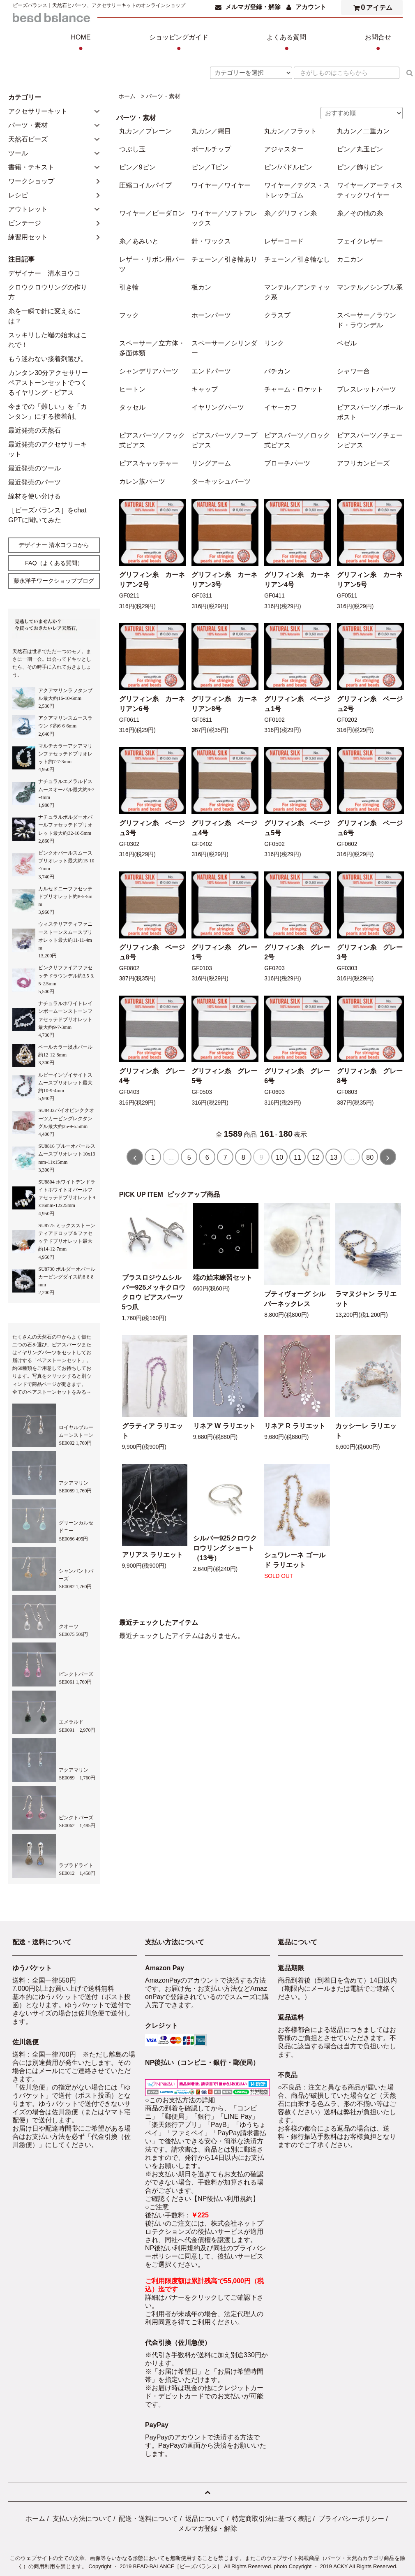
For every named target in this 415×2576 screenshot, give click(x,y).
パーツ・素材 (163, 96)
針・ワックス (211, 241)
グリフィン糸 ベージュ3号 (152, 828)
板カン (201, 287)
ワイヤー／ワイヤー (221, 185)
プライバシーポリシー (351, 2518)
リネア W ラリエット (224, 1425)
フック (129, 315)
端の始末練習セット (222, 1277)
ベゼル (347, 343)
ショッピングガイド (178, 44)
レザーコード (284, 241)
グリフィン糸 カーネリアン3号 (224, 579)
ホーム (127, 96)
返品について (205, 2518)
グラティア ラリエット (152, 1430)
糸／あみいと (139, 241)
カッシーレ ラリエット (365, 1430)
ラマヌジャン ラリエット (365, 1298)
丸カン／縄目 (211, 130)
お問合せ (378, 44)
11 (297, 1157)
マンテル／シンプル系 (370, 287)
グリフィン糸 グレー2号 (297, 952)
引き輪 (129, 287)
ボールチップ (211, 149)
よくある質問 (286, 44)
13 (333, 1157)
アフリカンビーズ (363, 463)
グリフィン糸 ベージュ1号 (297, 703)
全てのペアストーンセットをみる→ (51, 1392)
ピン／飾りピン (360, 167)
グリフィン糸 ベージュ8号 (152, 952)
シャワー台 (353, 371)
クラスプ (277, 315)
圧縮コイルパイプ (145, 185)
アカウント (310, 7)
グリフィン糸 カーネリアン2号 (152, 579)
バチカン (277, 371)
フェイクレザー (360, 241)
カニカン (350, 259)
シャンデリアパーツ (148, 371)
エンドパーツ (211, 371)
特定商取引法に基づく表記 (271, 2518)
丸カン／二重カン (363, 130)
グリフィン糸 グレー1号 (224, 952)
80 (370, 1157)
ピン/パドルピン (288, 167)
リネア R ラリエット (294, 1425)
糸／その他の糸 (360, 213)
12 (315, 1157)
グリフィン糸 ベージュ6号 (370, 828)
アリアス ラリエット (152, 1554)
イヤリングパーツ (217, 407)
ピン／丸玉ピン (360, 149)
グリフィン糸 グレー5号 (224, 1076)
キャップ (204, 389)
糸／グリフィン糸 (290, 213)
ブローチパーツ (287, 463)
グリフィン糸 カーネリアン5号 (370, 579)
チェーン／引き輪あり (224, 259)
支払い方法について (82, 2518)
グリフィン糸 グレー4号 (152, 1076)
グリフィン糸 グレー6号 (297, 1076)
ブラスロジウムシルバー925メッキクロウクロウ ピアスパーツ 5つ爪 (154, 1292)
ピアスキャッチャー (148, 463)
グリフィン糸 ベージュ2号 (370, 703)
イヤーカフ (280, 407)
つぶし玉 (132, 149)
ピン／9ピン (137, 167)
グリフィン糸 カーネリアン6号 (152, 703)
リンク (274, 343)
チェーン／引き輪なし (297, 259)
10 (279, 1157)
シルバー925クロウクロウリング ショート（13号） (225, 1548)
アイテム (370, 7)
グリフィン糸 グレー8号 (370, 1076)
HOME (80, 44)
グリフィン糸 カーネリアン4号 (297, 579)
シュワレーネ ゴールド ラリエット (294, 1560)
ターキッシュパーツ (221, 481)
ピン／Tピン (209, 167)
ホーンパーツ (211, 315)
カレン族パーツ (142, 481)
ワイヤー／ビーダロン (152, 213)
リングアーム (211, 463)
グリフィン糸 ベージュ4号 (224, 828)
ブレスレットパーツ (366, 389)
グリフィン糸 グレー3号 (370, 952)
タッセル (132, 407)
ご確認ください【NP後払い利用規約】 (202, 2198)
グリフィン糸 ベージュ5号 (297, 828)
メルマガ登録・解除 (253, 7)
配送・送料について (148, 2518)
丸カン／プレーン (145, 130)
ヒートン (132, 389)
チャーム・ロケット (293, 389)
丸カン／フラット (290, 130)
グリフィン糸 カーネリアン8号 (224, 703)
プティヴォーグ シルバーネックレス (294, 1298)
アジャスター (284, 149)
